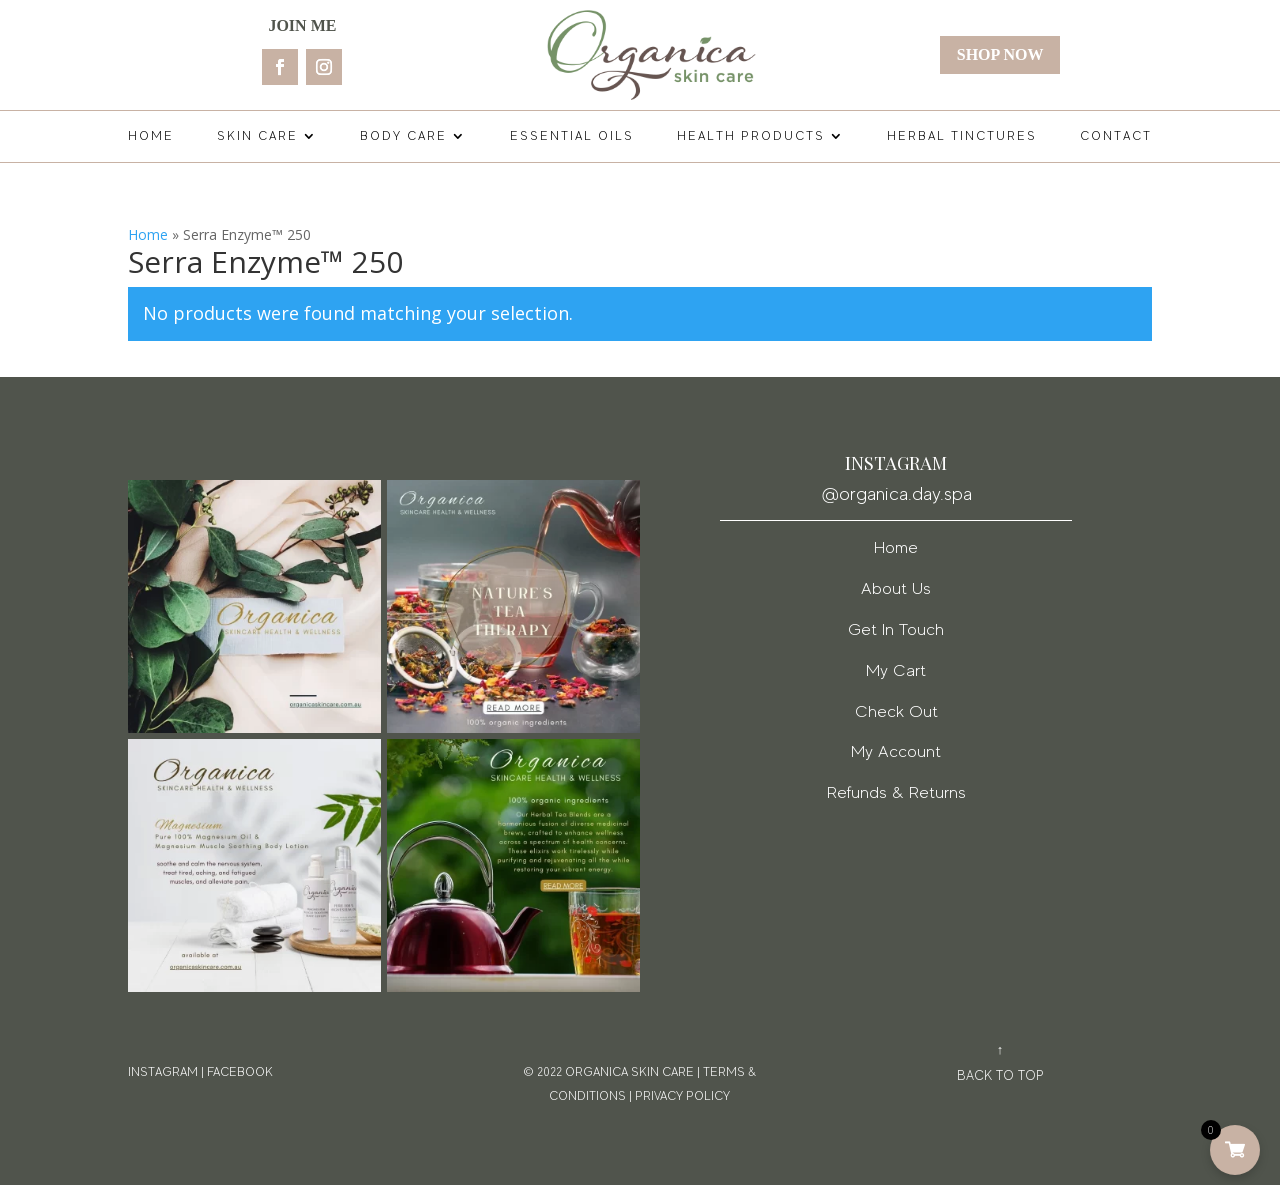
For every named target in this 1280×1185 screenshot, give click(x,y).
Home (151, 136)
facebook (240, 1072)
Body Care (403, 136)
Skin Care (257, 136)
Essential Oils (572, 136)
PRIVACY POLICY (682, 1096)
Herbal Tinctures (962, 136)
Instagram (163, 1072)
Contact (1116, 136)
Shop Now (1000, 54)
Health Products (751, 136)
